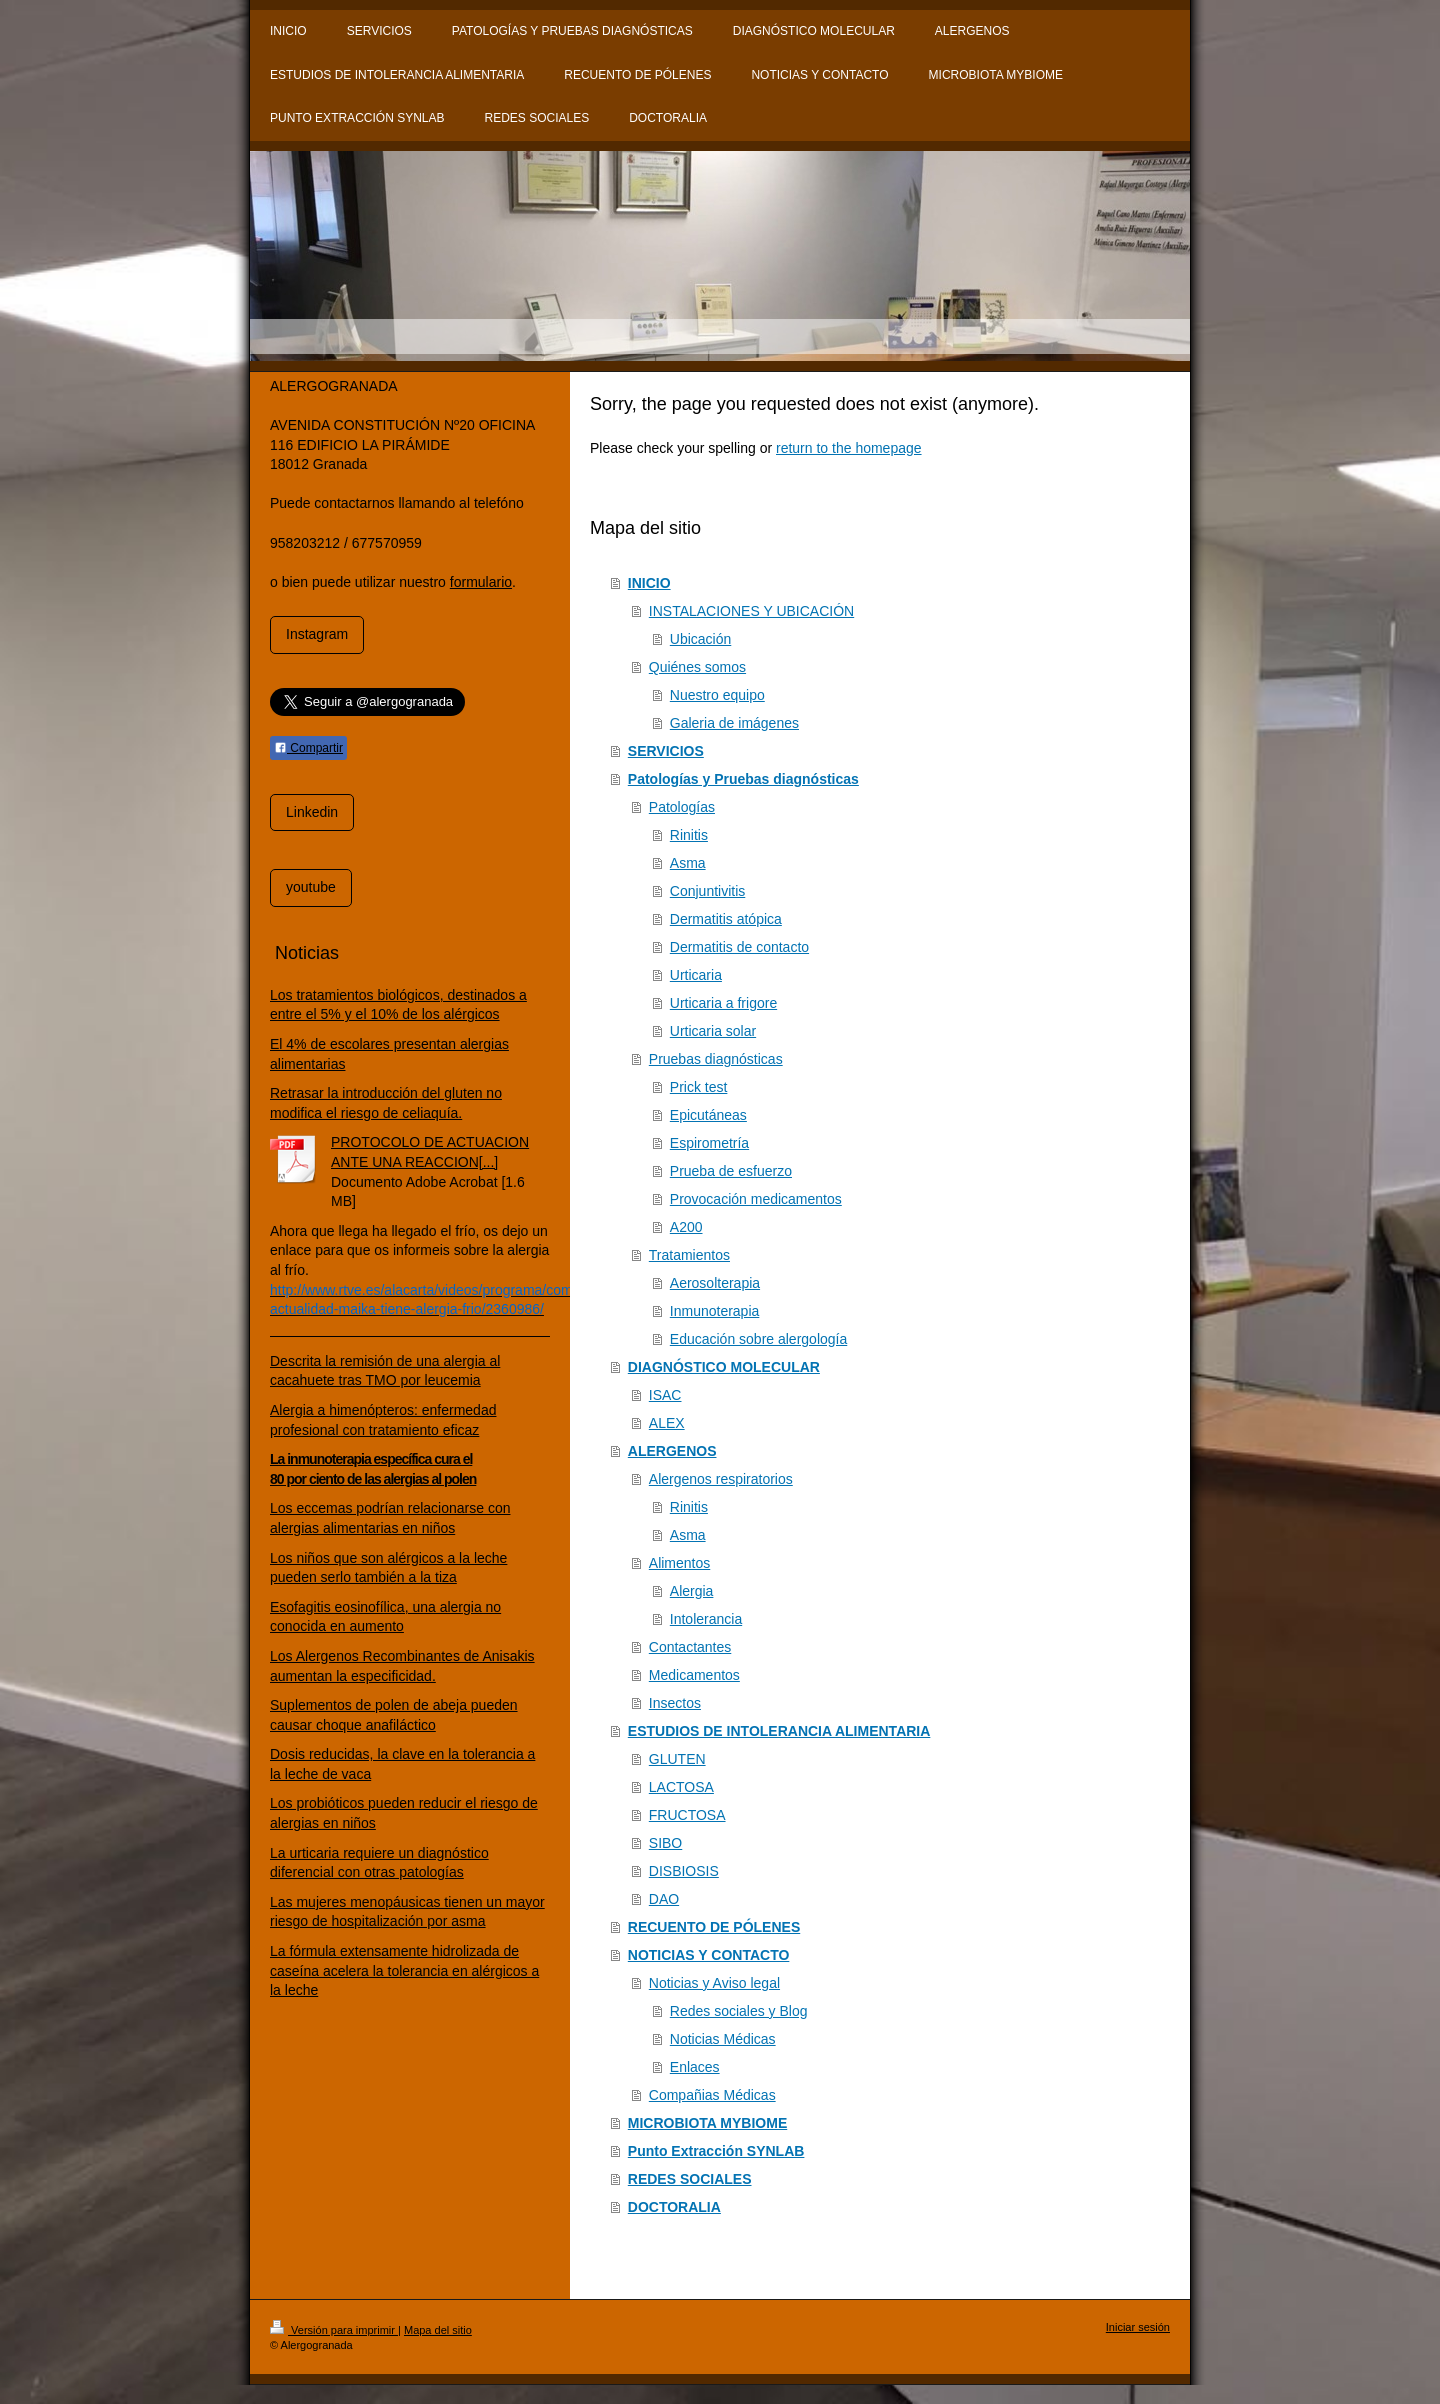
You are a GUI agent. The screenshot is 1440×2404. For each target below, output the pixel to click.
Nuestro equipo (717, 695)
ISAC (665, 1395)
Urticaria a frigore (723, 1003)
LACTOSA (681, 1787)
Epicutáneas (708, 1115)
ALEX (667, 1423)
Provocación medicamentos (756, 1199)
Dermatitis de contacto (739, 947)
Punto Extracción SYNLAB (716, 2151)
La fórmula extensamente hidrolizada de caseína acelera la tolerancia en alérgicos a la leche (404, 1970)
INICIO (649, 583)
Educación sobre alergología (758, 1339)
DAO (664, 1899)
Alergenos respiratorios (721, 1479)
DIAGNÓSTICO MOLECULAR (724, 1367)
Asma (688, 863)
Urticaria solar (713, 1031)
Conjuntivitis (707, 891)
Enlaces (695, 2067)
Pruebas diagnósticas (716, 1059)
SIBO (665, 1843)
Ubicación (700, 639)
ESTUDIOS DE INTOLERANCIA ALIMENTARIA (779, 1731)
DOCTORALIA (674, 2207)
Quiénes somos (697, 667)
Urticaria (696, 975)
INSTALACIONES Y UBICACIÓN (751, 611)
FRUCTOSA (687, 1815)
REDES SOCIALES (690, 2179)
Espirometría (709, 1143)
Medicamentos (694, 1675)
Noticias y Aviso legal (714, 1983)
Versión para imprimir (334, 2330)
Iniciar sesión (1138, 2327)
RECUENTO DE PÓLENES (714, 1927)
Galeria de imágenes (734, 723)
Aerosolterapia (715, 1283)
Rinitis (689, 835)
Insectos (675, 1703)
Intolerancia (706, 1619)
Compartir (308, 748)
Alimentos (679, 1563)
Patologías (682, 807)
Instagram (317, 634)
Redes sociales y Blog (739, 2011)
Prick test (699, 1087)
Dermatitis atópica (726, 919)
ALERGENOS (672, 1451)
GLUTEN (677, 1759)
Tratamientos (689, 1255)
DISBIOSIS (684, 1871)
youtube (311, 887)
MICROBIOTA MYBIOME (707, 2123)
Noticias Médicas (723, 2039)
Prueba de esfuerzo (731, 1171)
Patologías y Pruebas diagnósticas (743, 779)
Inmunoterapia (715, 1311)
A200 (686, 1227)
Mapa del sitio (438, 2330)
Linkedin (312, 812)
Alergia (692, 1591)
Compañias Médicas (712, 2095)
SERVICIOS (666, 751)
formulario (481, 582)
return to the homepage (849, 448)
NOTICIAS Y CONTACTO (709, 1955)
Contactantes (690, 1647)
